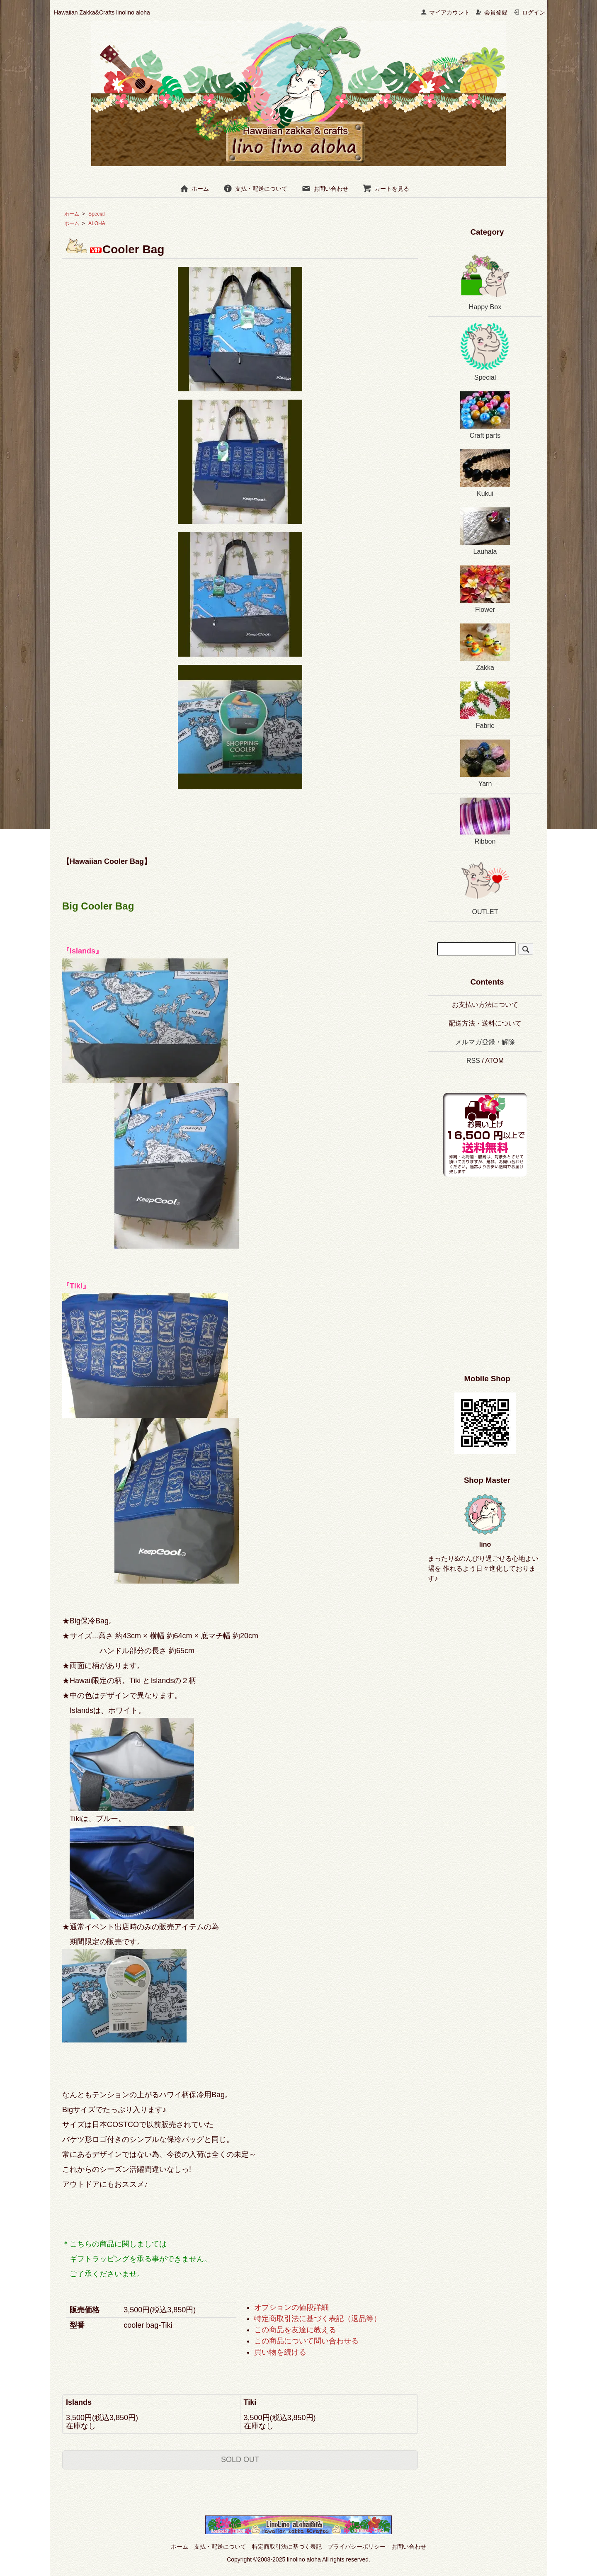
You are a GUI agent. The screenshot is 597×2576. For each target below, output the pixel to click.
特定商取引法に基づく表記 (287, 2546)
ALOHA (96, 223)
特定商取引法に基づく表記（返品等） (317, 2318)
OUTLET (485, 885)
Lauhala (485, 531)
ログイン (529, 12)
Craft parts (485, 415)
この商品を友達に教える (295, 2330)
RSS (473, 1060)
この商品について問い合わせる (306, 2341)
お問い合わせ (324, 188)
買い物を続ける (280, 2352)
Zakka (485, 647)
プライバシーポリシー (357, 2546)
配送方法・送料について (485, 1023)
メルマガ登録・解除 (485, 1041)
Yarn (485, 763)
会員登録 (491, 12)
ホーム (194, 188)
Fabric (485, 705)
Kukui (485, 473)
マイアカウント (445, 12)
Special (96, 214)
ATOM (494, 1060)
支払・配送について (255, 188)
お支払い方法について (485, 1004)
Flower (485, 589)
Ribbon (485, 821)
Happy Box (485, 280)
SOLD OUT (240, 2459)
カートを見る (385, 188)
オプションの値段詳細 (291, 2307)
